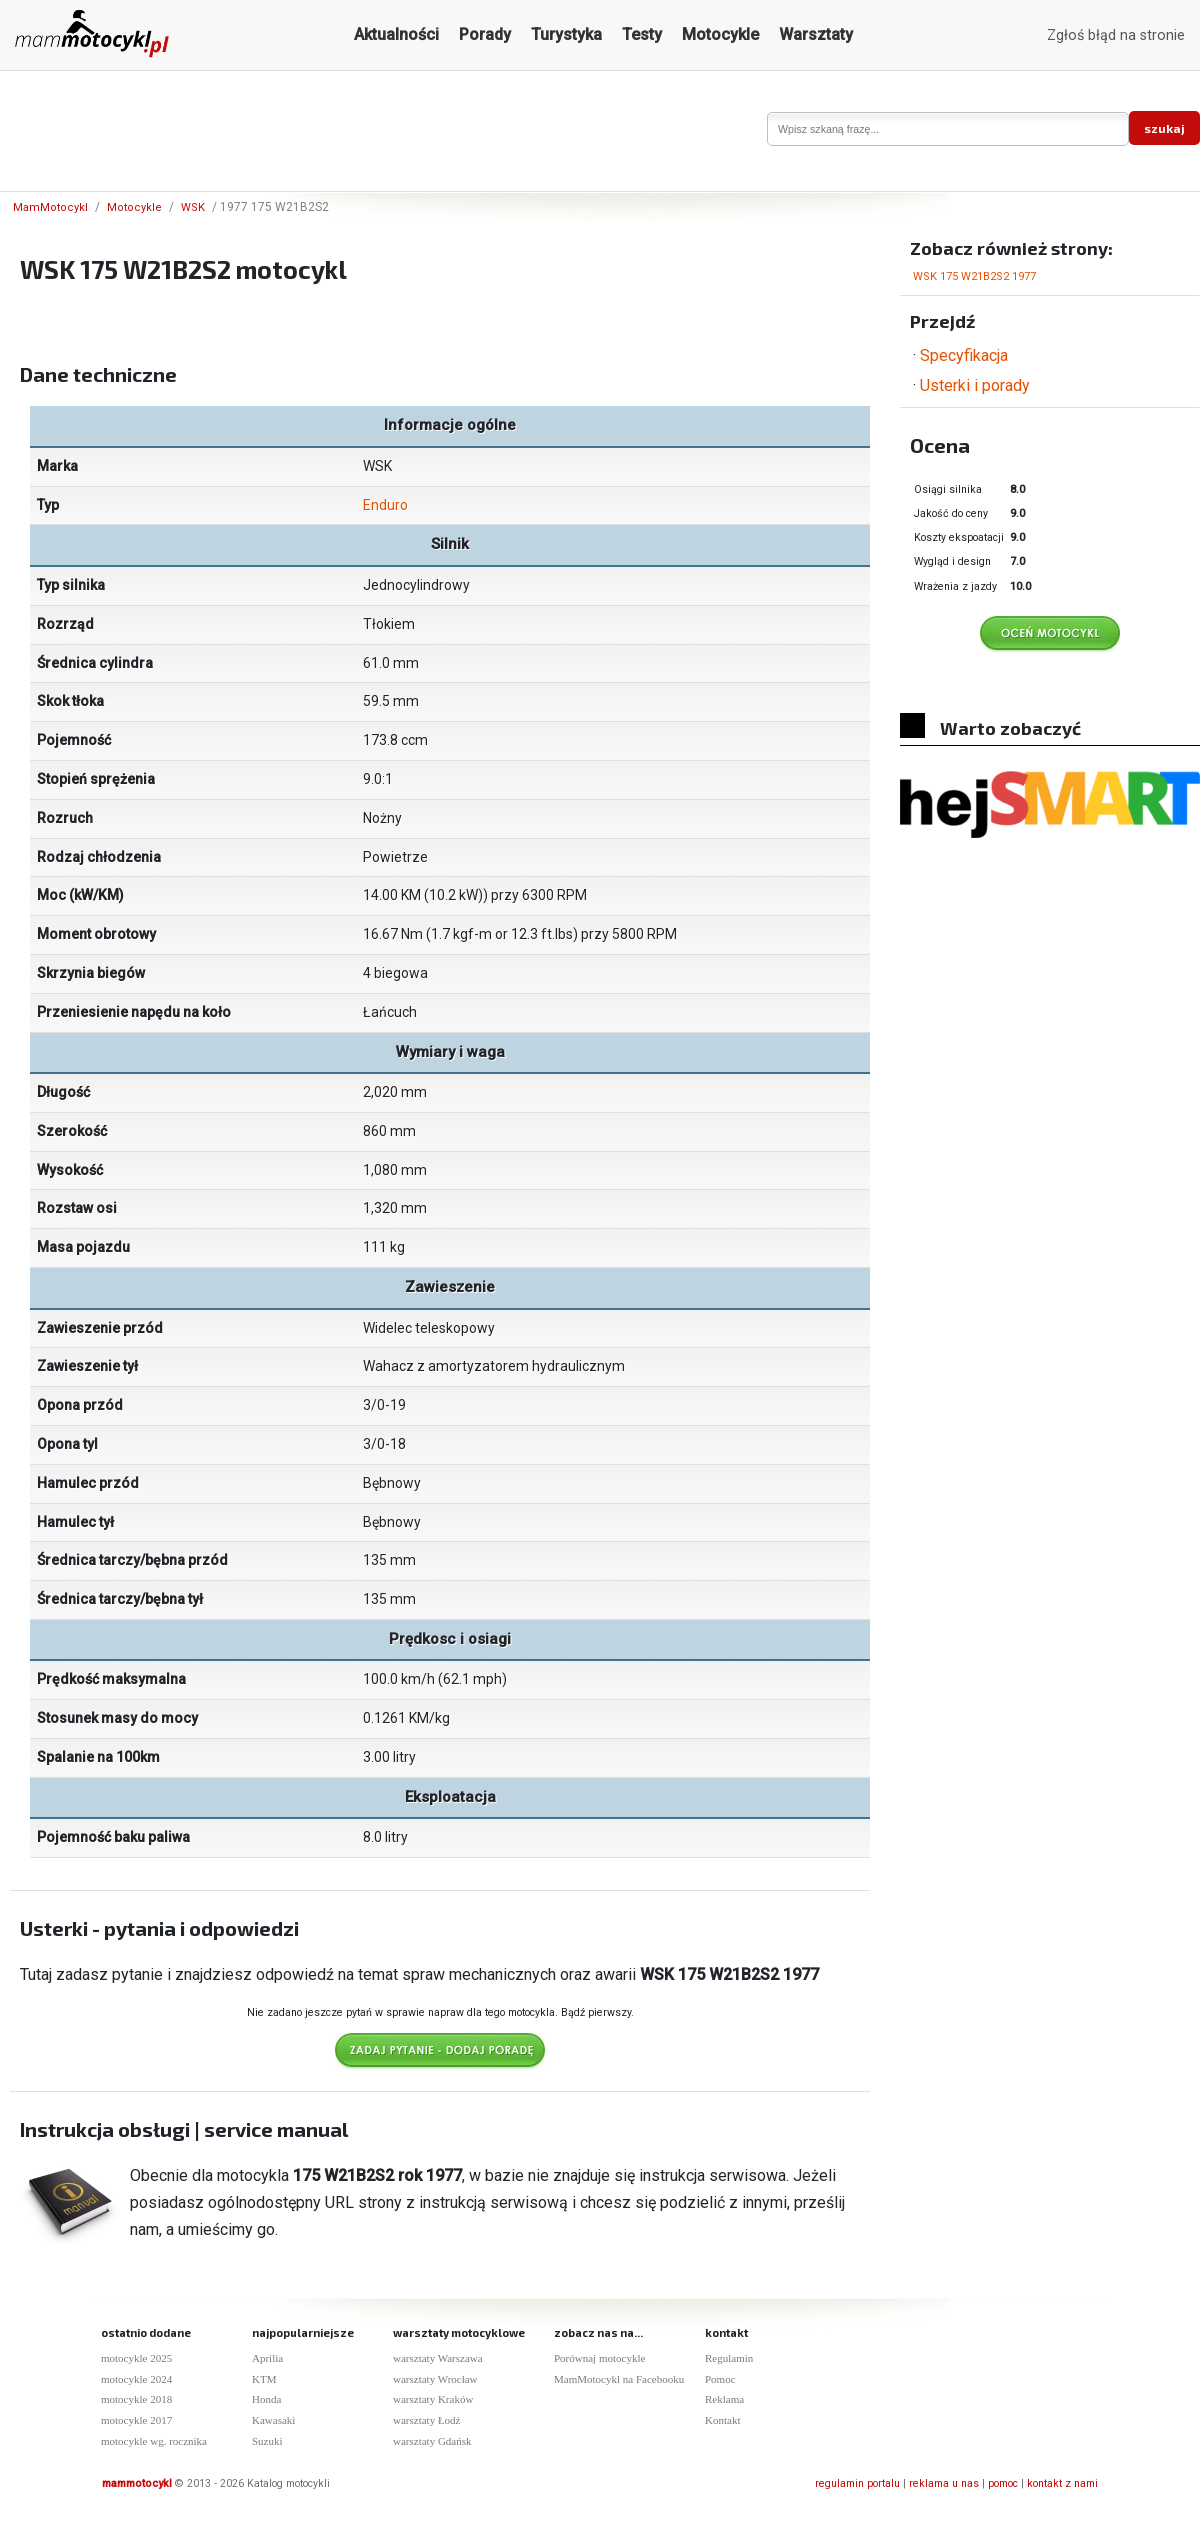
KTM (264, 2379)
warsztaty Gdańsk (432, 2441)
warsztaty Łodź (427, 2420)
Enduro (385, 505)
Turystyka (566, 34)
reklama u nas (944, 2483)
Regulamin (729, 2358)
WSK (193, 207)
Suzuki (267, 2441)
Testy (642, 34)
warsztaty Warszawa (438, 2358)
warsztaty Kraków (433, 2399)
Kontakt (722, 2420)
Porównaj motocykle (599, 2358)
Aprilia (267, 2358)
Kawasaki (273, 2420)
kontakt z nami (1062, 2483)
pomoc (1003, 2483)
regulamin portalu (857, 2483)
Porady (485, 34)
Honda (266, 2399)
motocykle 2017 (136, 2420)
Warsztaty (816, 34)
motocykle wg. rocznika (154, 2441)
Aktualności (396, 34)
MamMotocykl (50, 207)
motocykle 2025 (136, 2358)
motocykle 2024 (136, 2379)
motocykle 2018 (136, 2399)
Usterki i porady (975, 385)
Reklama (724, 2399)
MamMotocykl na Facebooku (619, 2379)
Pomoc (720, 2379)
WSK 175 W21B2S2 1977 (974, 276)
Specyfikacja (964, 355)
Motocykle (720, 34)
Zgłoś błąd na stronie (1116, 35)
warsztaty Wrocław (435, 2379)
